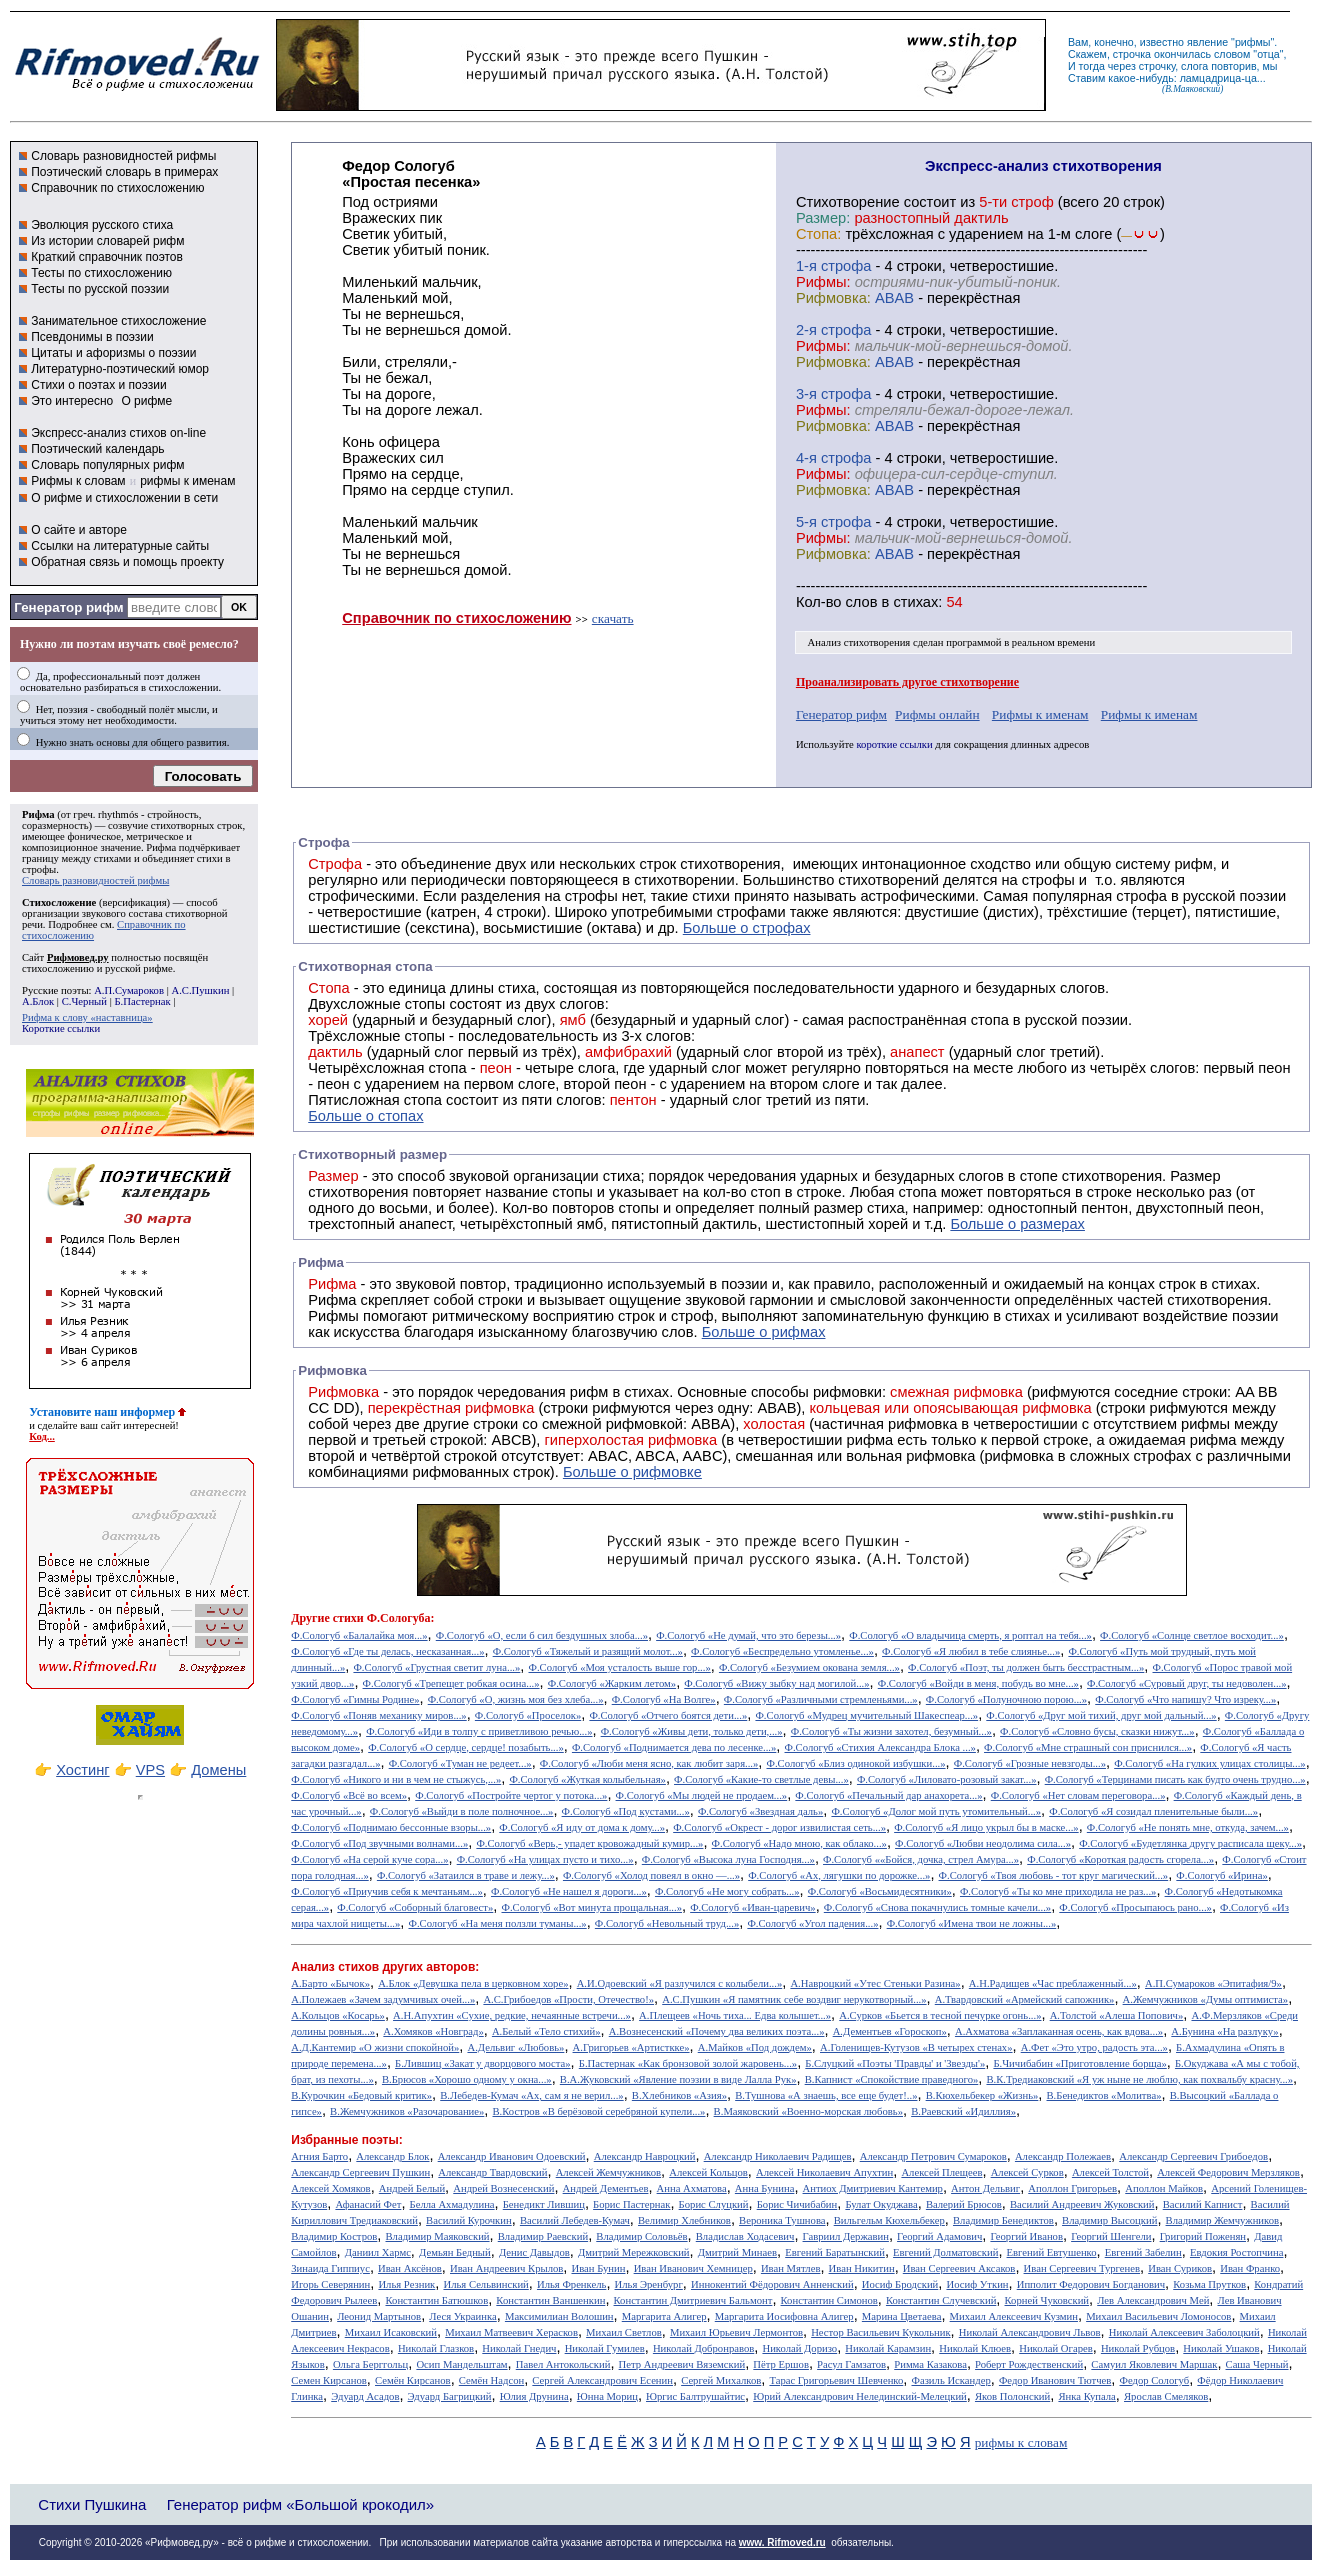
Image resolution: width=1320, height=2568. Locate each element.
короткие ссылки (894, 744)
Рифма (38, 814)
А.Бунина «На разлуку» (1224, 2031)
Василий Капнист (1203, 2204)
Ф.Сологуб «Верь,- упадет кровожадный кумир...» (589, 1843)
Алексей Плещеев (941, 2172)
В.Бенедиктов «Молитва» (1104, 2095)
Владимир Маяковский (438, 2236)
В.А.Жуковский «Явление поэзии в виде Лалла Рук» (678, 2079)
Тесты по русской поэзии (100, 289)
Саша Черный (1257, 2364)
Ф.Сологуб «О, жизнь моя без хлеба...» (516, 1699)
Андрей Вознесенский (503, 2188)
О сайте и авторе (79, 530)
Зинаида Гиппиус (330, 2268)
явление (1207, 42)
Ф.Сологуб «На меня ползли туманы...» (497, 1923)
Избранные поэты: (346, 2140)
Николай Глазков (436, 2348)
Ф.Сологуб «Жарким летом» (612, 1683)
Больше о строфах (747, 928)
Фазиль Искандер (951, 2380)
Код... (42, 1436)
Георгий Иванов (1026, 2236)
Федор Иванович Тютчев (1055, 2380)
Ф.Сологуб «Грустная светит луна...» (436, 1667)
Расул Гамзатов (851, 2364)
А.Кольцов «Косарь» (338, 2015)
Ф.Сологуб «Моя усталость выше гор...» (620, 1667)
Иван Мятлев (791, 2268)
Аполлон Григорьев (1072, 2188)
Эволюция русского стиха (102, 225)
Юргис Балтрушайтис (695, 2396)
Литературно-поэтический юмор (120, 369)
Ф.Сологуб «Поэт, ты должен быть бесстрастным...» (1026, 1667)
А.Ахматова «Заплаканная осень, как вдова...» (1059, 2031)
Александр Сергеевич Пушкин (360, 2172)
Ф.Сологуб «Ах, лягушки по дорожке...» (839, 1875)
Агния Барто (319, 2156)
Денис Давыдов (534, 2252)
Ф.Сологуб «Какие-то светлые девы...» (761, 1779)
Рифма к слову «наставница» (87, 1017)
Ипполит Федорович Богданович (1091, 2284)
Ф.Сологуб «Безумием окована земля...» (809, 1667)
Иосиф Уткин (977, 2284)
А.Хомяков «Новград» (433, 2031)
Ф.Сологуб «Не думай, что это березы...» (748, 1635)
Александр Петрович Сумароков (933, 2156)
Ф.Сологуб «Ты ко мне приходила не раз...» (1058, 1891)
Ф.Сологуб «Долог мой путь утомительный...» (936, 1811)
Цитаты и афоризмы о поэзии (113, 353)
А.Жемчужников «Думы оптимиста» (1206, 1999)
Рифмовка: (833, 298)
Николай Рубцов (1138, 2348)
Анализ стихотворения (859, 642)
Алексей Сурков (1027, 2172)
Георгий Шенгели (1111, 2236)
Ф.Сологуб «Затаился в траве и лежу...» (466, 1875)
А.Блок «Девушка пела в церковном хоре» (473, 1983)
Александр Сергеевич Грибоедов (1193, 2156)
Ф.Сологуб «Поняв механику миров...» (378, 1715)
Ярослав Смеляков (1166, 2396)
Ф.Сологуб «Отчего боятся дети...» (668, 1715)
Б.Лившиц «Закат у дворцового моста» (483, 2063)
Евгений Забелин (1143, 2252)
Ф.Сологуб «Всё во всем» (349, 1795)
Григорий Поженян (1203, 2236)
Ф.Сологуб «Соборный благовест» (415, 1907)
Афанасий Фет (368, 2204)
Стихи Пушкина (92, 2504)
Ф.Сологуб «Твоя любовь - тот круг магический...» (1054, 1875)
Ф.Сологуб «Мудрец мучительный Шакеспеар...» (866, 1715)
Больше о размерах (1017, 1224)
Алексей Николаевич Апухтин (824, 2172)
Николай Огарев (1056, 2348)
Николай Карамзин (888, 2348)
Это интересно (72, 401)
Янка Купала (1086, 2396)
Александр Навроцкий (645, 2156)
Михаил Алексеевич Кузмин (1014, 2316)
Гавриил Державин (846, 2236)
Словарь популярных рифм (107, 465)
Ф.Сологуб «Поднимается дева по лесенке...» (674, 1747)
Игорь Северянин (330, 2284)
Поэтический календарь (97, 449)
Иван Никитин (862, 2268)
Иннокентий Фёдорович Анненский (772, 2284)
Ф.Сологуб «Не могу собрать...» (727, 1891)
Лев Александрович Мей (1153, 2300)
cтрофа (846, 266)
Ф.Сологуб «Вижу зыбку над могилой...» (776, 1683)
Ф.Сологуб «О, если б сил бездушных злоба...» (542, 1635)
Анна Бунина (765, 2188)
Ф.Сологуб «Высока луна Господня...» (728, 1859)
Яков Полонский (1012, 2396)
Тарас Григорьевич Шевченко (836, 2380)
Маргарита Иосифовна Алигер (784, 2316)
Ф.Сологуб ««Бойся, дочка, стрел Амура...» (921, 1859)
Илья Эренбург (649, 2284)
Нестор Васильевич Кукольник (880, 2332)
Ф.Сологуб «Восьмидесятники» (880, 1891)
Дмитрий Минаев (737, 2252)
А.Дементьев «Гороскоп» (890, 2031)
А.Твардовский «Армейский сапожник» (1025, 1999)
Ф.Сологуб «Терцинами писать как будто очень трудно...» (1175, 1779)
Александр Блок (392, 2156)
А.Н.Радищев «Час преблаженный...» (1053, 1983)
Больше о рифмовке (632, 1472)
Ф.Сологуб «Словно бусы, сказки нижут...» (1097, 1731)
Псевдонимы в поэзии (92, 337)
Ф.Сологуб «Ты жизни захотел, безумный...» (891, 1731)
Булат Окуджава (881, 2204)
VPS (150, 1770)
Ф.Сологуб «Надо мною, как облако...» (799, 1843)
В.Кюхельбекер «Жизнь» (982, 2095)
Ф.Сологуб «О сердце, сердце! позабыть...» (466, 1747)
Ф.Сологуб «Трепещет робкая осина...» (451, 1683)
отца (1268, 54)
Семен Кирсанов (329, 2380)
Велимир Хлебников (684, 2220)
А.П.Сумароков (129, 990)
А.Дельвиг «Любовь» (515, 2047)
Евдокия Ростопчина (1237, 2252)
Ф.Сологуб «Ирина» (1221, 1875)
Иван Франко (1250, 2268)
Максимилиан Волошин (559, 2316)
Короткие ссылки (61, 1028)
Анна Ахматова (692, 2188)
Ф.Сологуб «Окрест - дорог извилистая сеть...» (779, 1827)
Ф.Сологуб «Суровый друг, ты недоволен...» (1187, 1683)
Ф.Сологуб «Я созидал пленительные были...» (1153, 1811)
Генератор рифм (68, 607)
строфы (39, 869)
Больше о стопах (365, 1116)
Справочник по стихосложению (117, 188)
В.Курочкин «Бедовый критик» (361, 2095)
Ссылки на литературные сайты (120, 546)
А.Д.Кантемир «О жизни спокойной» (375, 2047)
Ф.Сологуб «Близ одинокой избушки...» (856, 1763)
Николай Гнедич (519, 2348)
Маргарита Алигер (664, 2316)
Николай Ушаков (1221, 2348)
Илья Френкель (571, 2284)
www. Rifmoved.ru (782, 2542)
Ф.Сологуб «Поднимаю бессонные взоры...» (391, 1827)
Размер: (823, 218)
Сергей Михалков (721, 2380)
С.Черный (84, 1001)
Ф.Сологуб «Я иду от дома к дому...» (582, 1827)
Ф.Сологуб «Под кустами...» (626, 1811)
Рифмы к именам (1040, 714)
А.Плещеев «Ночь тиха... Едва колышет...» (735, 2015)
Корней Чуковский (1047, 2300)
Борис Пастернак (631, 2204)
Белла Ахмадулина (452, 2204)
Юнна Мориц (607, 2396)
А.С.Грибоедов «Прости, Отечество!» (568, 1999)
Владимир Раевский (543, 2236)
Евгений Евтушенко (1052, 2252)
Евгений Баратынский (835, 2252)
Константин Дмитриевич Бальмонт (693, 2300)
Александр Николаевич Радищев (778, 2156)
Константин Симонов (829, 2300)
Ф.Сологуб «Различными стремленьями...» (821, 1699)
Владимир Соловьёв (641, 2236)
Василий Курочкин (469, 2220)
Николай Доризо (799, 2348)
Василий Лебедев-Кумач (575, 2220)
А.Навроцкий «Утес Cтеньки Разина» (875, 1983)
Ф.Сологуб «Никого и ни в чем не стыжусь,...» (396, 1779)
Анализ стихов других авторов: (385, 1967)
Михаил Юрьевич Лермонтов (736, 2332)
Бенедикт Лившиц (544, 2204)
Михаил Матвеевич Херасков (511, 2332)
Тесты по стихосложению (101, 273)
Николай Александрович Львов (1030, 2332)
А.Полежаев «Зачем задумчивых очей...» (383, 1999)
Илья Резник (406, 2284)
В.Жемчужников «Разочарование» (407, 2111)
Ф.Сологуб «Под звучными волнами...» (379, 1843)
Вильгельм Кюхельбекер (889, 2220)
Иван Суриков (1180, 2268)
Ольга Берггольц (370, 2364)
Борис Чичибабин (797, 2204)
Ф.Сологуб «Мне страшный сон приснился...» (1088, 1747)
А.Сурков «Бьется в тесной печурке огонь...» (940, 2015)
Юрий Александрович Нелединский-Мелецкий (860, 2396)
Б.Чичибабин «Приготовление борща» (1079, 2063)
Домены (218, 1770)
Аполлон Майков (1164, 2188)
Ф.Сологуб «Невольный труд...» (667, 1923)
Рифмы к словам (78, 481)
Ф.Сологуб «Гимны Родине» (355, 1699)
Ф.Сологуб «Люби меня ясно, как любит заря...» (649, 1763)
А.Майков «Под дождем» (755, 2047)
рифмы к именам (187, 481)
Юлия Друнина (534, 2396)
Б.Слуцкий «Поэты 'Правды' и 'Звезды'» (895, 2063)
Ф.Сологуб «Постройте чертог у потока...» (511, 1795)
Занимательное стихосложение (118, 321)
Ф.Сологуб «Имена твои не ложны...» (972, 1923)
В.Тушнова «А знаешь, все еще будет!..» (826, 2095)
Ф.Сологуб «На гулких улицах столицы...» (1209, 1763)
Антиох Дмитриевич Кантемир (873, 2188)
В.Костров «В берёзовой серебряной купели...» (599, 2111)
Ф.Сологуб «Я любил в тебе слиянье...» (971, 1651)
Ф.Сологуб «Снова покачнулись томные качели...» (937, 1907)
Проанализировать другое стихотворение (907, 682)
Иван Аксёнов (410, 2268)
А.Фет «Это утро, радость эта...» (1094, 2047)
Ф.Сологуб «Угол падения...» (812, 1923)
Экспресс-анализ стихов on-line (118, 433)
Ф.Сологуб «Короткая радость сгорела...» (1120, 1859)
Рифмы (333, 1316)
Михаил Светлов (624, 2332)
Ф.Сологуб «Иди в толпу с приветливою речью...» (479, 1731)
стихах (915, 602)
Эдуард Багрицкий (450, 2396)
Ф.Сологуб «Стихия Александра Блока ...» (880, 1747)
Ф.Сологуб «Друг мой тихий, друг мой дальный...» (1101, 1715)
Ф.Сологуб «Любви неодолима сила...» (983, 1843)
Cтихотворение (848, 202)
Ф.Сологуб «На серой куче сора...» (369, 1859)
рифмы (1253, 42)
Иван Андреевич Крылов (506, 2268)
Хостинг (82, 1770)
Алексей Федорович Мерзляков (1228, 2172)
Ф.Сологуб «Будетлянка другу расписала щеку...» (1190, 1843)
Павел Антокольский (563, 2364)
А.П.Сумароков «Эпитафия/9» (1213, 1983)
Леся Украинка (462, 2316)
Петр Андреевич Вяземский (682, 2364)
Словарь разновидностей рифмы (123, 156)
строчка (1132, 54)
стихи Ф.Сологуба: (384, 1618)
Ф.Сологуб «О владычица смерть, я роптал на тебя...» (970, 1635)
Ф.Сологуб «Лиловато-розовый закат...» (947, 1779)
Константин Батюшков (436, 2300)
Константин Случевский (941, 2300)
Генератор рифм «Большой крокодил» (300, 2504)
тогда (1092, 66)
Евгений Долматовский (945, 2252)
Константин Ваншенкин (550, 2300)
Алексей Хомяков (330, 2188)
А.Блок (38, 1001)
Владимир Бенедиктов (1003, 2220)
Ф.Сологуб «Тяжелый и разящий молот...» (588, 1651)
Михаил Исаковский (391, 2332)
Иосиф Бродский (900, 2284)
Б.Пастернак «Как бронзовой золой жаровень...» (688, 2063)
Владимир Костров (334, 2236)
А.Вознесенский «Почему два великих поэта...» (717, 2031)
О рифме (146, 401)
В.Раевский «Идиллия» (963, 2111)
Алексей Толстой (1110, 2172)
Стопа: (818, 234)
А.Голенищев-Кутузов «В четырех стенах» (916, 2047)
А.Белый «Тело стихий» (546, 2031)
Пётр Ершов (781, 2364)
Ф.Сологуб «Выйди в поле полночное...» (462, 1811)
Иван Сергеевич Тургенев (1082, 2268)
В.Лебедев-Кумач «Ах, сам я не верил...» (531, 2095)
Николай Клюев (975, 2348)
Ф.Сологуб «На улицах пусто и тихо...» (545, 1859)
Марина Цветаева (902, 2316)
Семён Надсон (491, 2380)
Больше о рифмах (764, 1332)
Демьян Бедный (455, 2252)
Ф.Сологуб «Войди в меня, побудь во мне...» (978, 1683)
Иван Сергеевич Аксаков (959, 2268)
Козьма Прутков (1209, 2284)
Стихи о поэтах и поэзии (98, 385)
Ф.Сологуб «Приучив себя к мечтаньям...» (387, 1891)
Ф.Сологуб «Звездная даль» (760, 1811)
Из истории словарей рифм (107, 241)
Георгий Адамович (939, 2236)
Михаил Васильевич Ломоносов (1158, 2316)
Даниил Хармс (378, 2252)
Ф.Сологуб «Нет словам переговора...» (1078, 1795)
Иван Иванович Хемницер (693, 2268)
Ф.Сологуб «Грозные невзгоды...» (1030, 1763)
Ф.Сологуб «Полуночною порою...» (1006, 1699)
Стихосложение (59, 902)
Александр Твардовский (492, 2172)
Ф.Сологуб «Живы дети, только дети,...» (692, 1731)
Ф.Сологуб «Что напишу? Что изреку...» (1185, 1699)
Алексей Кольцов (708, 2172)
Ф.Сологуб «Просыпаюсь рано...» (1135, 1907)
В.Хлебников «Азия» (679, 2095)
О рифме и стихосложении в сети (124, 498)
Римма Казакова (930, 2364)
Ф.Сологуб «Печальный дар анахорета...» (888, 1795)
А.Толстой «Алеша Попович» (1117, 2015)
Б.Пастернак (142, 1001)
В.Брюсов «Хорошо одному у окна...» (467, 2079)
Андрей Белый (412, 2188)
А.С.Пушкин (200, 990)
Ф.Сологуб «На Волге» (664, 1699)
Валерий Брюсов (964, 2204)
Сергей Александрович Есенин (602, 2380)
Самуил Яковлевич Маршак (1154, 2364)
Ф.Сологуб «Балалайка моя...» (359, 1635)
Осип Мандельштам (461, 2364)
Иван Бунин (598, 2268)
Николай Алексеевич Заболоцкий (1184, 2332)
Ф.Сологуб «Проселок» (528, 1715)
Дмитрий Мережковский (634, 2252)
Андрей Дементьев (606, 2188)
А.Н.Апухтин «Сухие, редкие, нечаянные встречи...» (512, 2015)
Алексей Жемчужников (608, 2172)
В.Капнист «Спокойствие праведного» (892, 2079)
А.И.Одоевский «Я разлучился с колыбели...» (680, 1983)
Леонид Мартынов (379, 2316)
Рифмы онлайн (937, 714)
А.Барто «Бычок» (330, 1983)
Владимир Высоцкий (1109, 2220)
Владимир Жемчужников (1223, 2220)
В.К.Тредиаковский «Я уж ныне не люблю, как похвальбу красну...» (1139, 2079)
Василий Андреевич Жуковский (1082, 2204)
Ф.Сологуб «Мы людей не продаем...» (702, 1795)
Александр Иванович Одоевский (512, 2156)
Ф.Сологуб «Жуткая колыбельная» (587, 1779)
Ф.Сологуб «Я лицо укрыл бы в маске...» (986, 1827)
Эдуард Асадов (365, 2396)
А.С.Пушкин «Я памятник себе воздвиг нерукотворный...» (794, 1999)
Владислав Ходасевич (745, 2236)
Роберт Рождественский (1029, 2364)
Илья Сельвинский (485, 2284)
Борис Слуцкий (714, 2204)
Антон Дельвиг (985, 2188)
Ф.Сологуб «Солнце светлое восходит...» (1192, 1635)
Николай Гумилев (605, 2348)
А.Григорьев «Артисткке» (631, 2047)
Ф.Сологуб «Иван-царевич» (752, 1907)
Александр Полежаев (1063, 2156)
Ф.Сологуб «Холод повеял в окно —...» (651, 1875)
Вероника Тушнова (782, 2220)
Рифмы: (823, 282)
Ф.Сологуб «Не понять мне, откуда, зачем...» (1188, 1827)
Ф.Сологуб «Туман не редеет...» (460, 1763)
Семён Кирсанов (413, 2380)
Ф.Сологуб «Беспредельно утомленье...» (782, 1651)
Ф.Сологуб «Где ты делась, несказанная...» (387, 1651)
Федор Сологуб (1155, 2380)
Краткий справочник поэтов (107, 257)
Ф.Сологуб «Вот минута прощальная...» (592, 1907)
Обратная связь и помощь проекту (127, 562)
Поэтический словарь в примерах (124, 172)
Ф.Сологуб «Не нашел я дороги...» (569, 1891)
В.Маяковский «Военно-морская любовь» (808, 2111)
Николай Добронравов (703, 2348)
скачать (613, 618)
